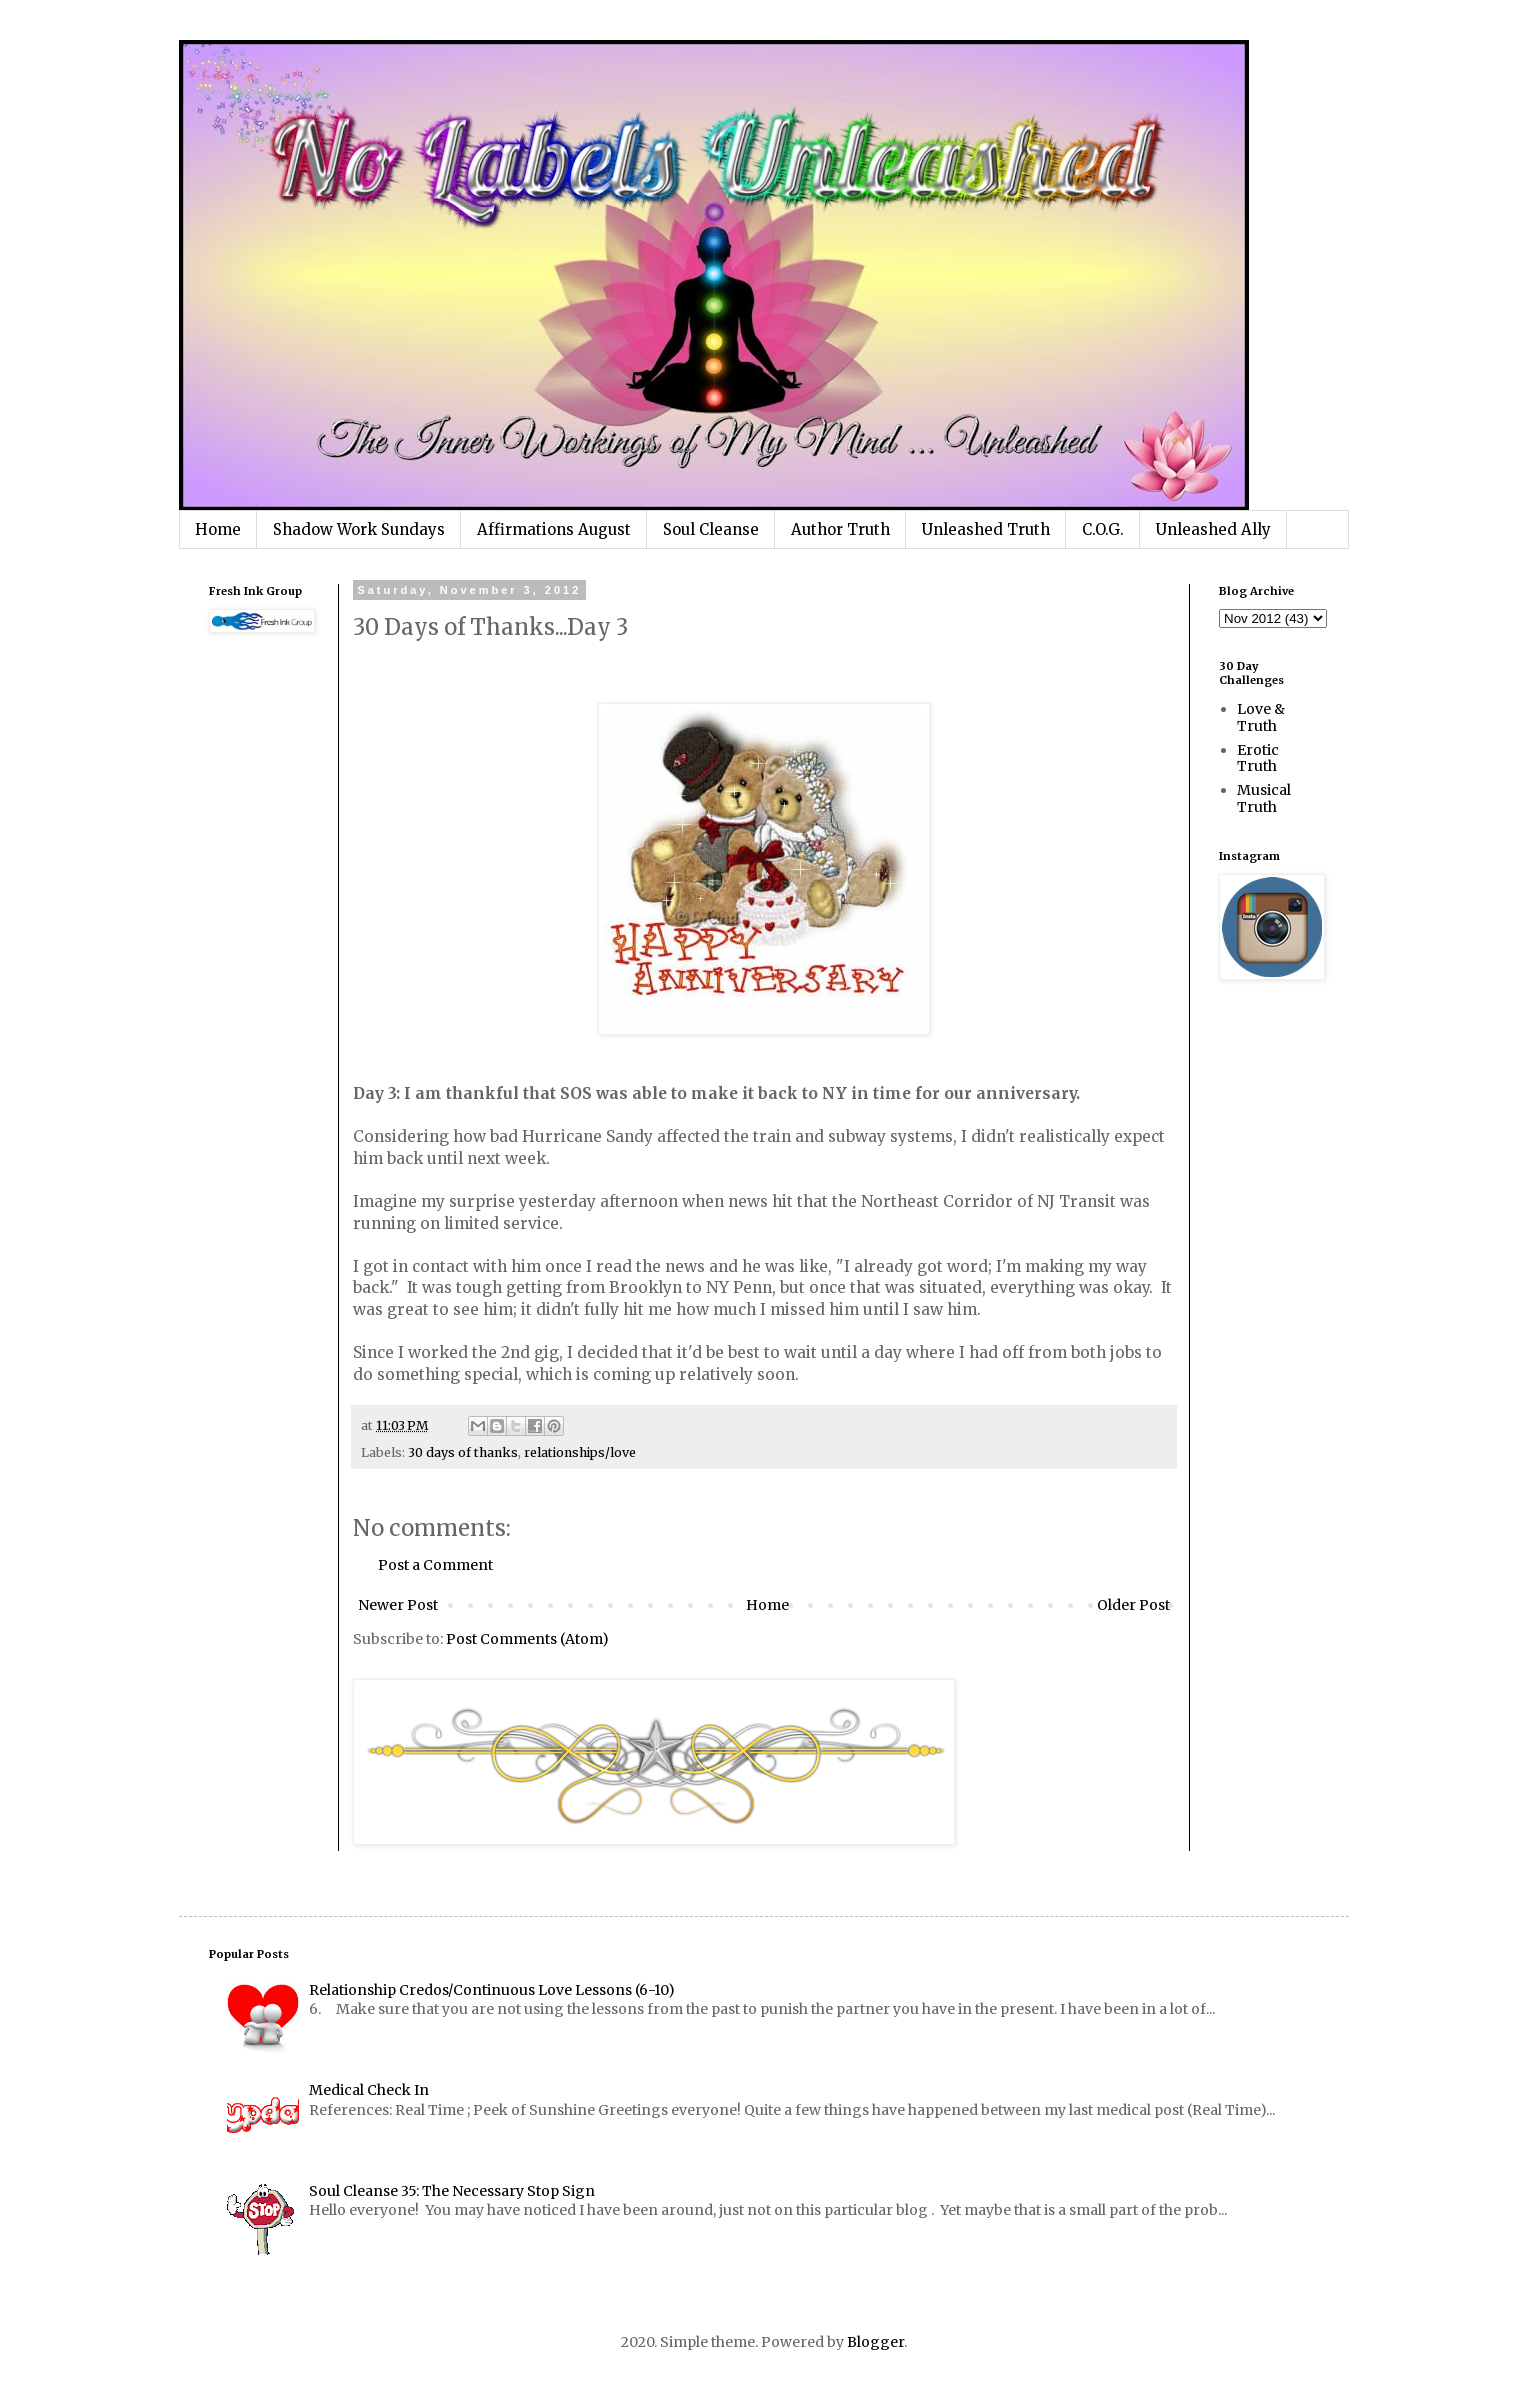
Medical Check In (369, 2090)
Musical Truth (1264, 798)
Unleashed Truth (986, 529)
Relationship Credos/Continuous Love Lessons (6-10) (492, 1990)
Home (218, 529)
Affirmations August (554, 529)
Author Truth (840, 529)
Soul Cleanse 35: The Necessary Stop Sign (452, 2191)
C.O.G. (1103, 529)
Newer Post (398, 1605)
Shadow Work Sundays (359, 529)
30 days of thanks (463, 1452)
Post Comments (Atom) (527, 1639)
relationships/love (580, 1452)
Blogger (875, 2342)
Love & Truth (1261, 717)
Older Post (1133, 1605)
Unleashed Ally (1213, 529)
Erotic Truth (1258, 758)
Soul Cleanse (711, 529)
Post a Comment (435, 1565)
